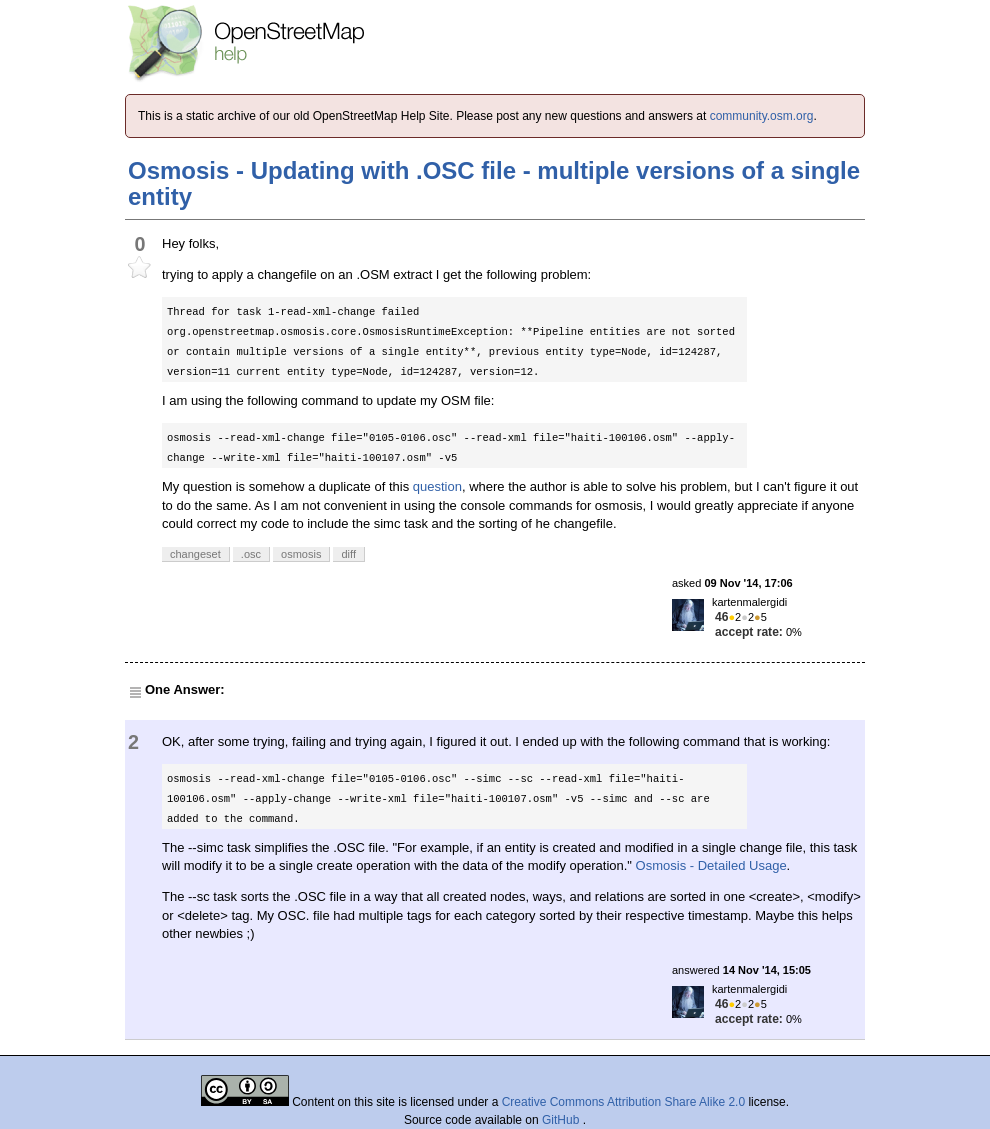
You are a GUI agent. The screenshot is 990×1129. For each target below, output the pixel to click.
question (437, 486)
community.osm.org (762, 116)
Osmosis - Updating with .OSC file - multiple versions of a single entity (494, 183)
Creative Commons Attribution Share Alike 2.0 (623, 1102)
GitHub (562, 1120)
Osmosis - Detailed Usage (711, 865)
